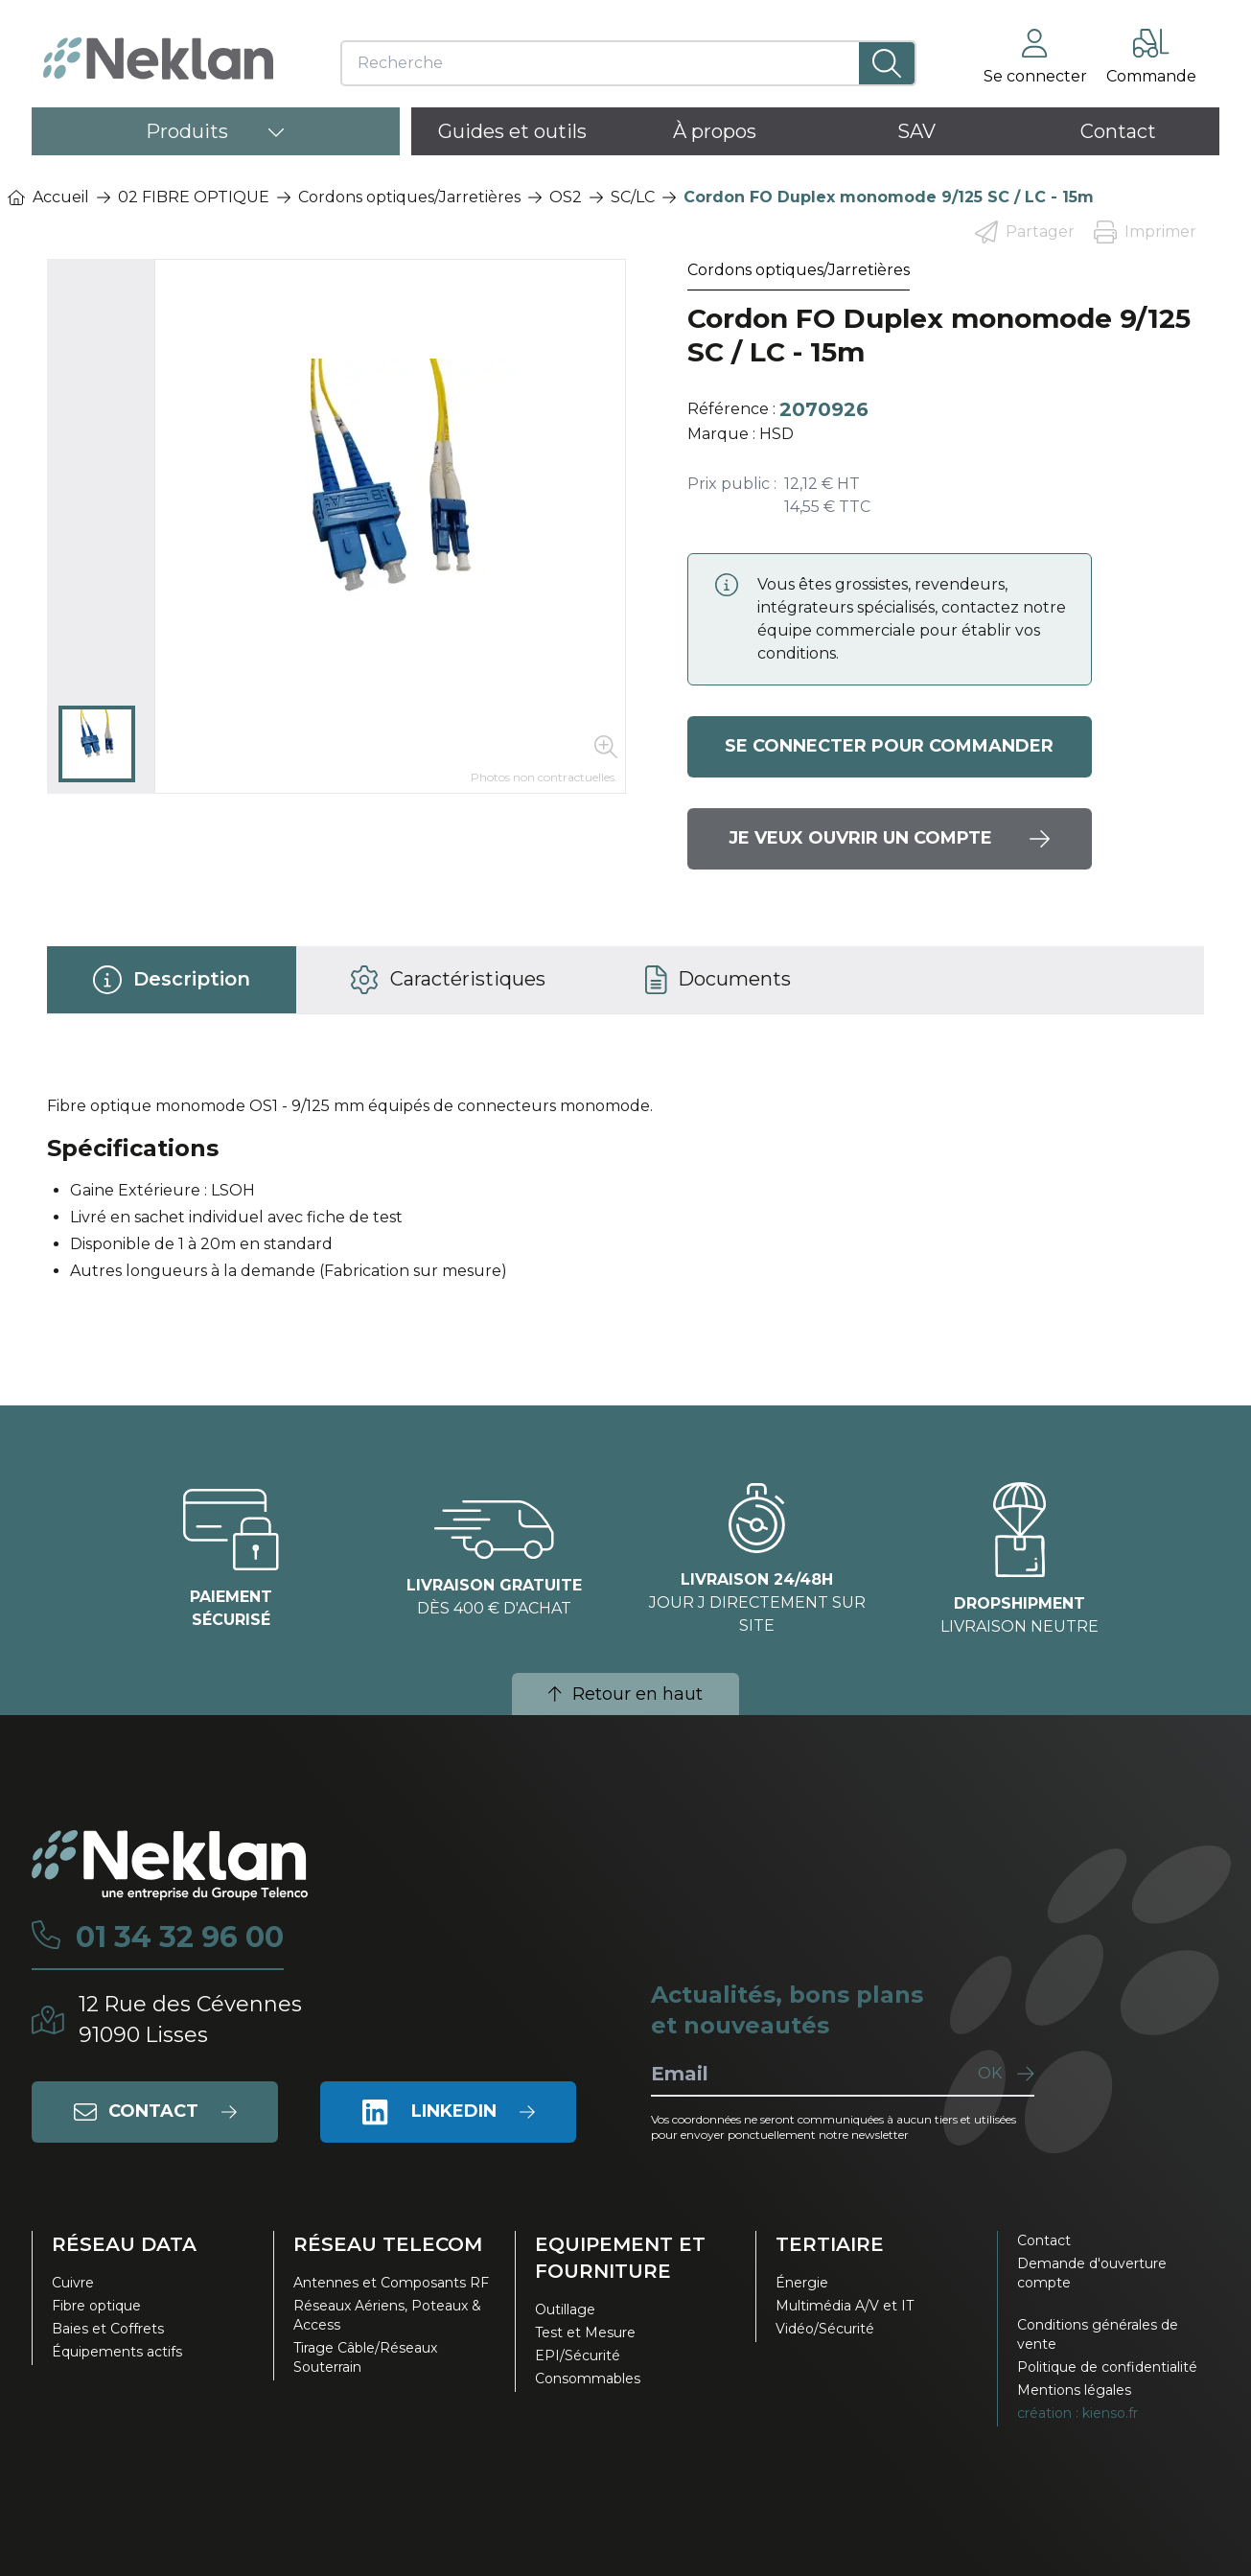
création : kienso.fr (1077, 2413)
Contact (1044, 2240)
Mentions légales (1074, 2390)
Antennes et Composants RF (391, 2282)
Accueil (48, 197)
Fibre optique (96, 2305)
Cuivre (73, 2282)
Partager (1025, 232)
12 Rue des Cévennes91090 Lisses (190, 2019)
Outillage (565, 2309)
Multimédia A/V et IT (845, 2305)
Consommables (587, 2378)
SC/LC (633, 197)
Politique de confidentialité (1107, 2367)
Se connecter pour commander (889, 746)
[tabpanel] (626, 1196)
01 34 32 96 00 (180, 1937)
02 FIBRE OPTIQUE (193, 197)
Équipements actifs (117, 2351)
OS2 (565, 197)
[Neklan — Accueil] (158, 58)
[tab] (171, 979)
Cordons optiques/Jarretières (409, 197)
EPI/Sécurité (577, 2355)
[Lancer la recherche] (887, 63)
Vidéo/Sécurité (825, 2328)
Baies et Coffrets (108, 2328)
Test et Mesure (585, 2332)
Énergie (802, 2282)
